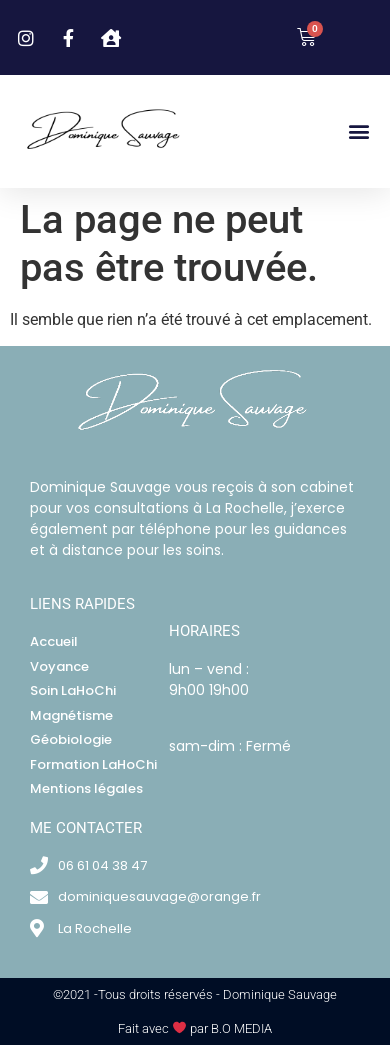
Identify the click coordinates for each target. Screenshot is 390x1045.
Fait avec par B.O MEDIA (195, 1028)
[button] (358, 131)
